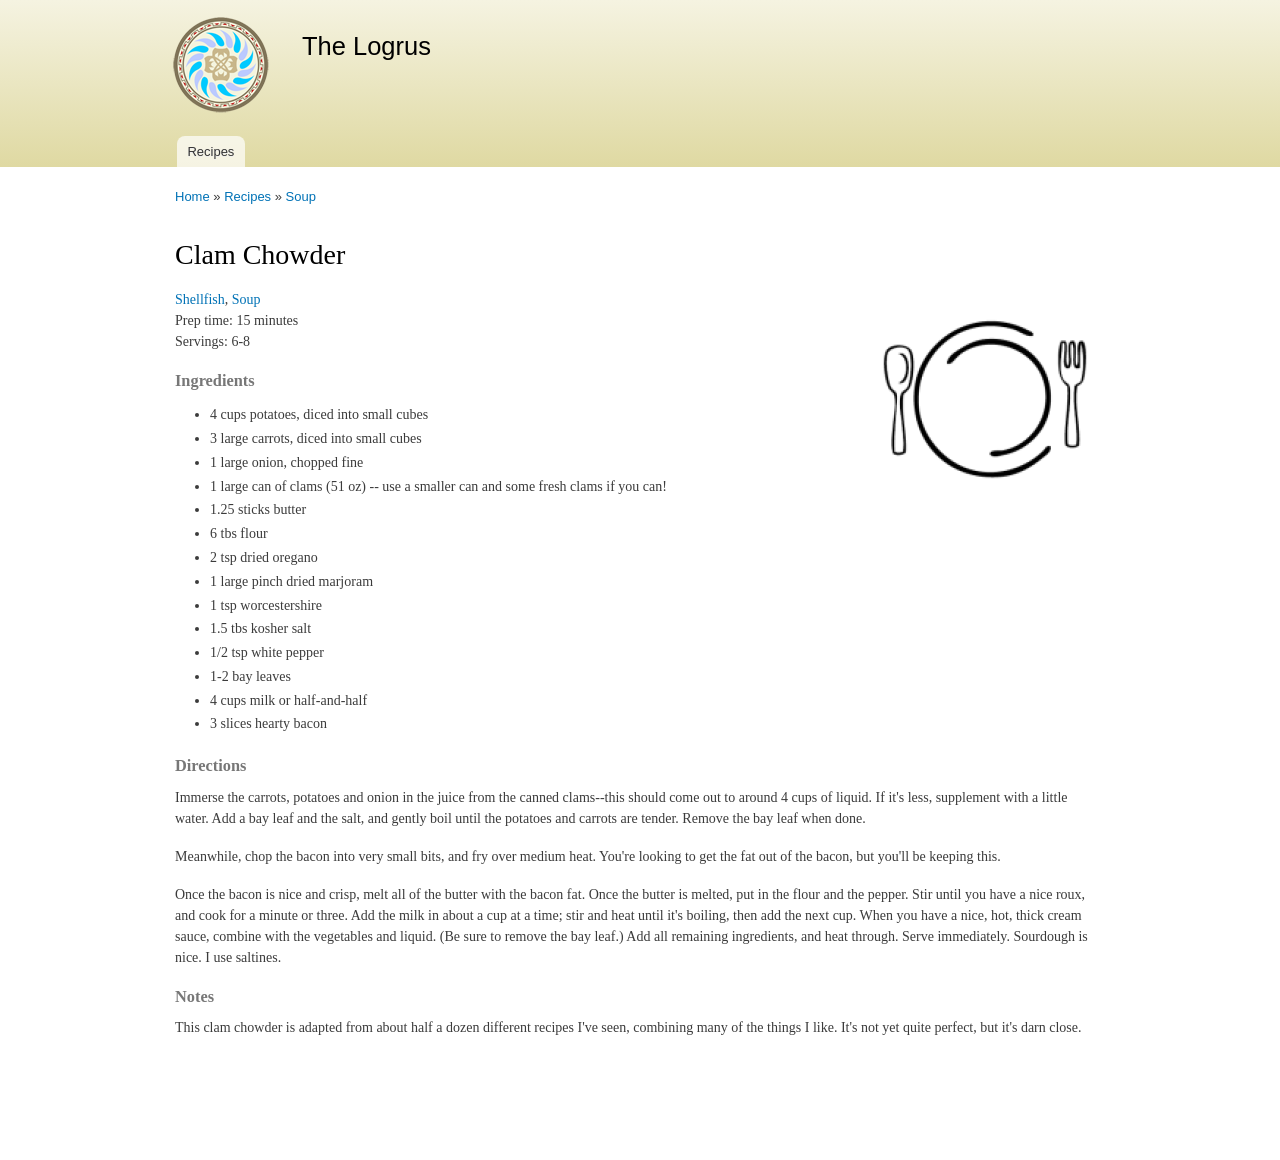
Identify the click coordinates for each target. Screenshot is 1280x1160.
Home (192, 196)
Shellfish (200, 299)
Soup (301, 196)
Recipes (210, 151)
